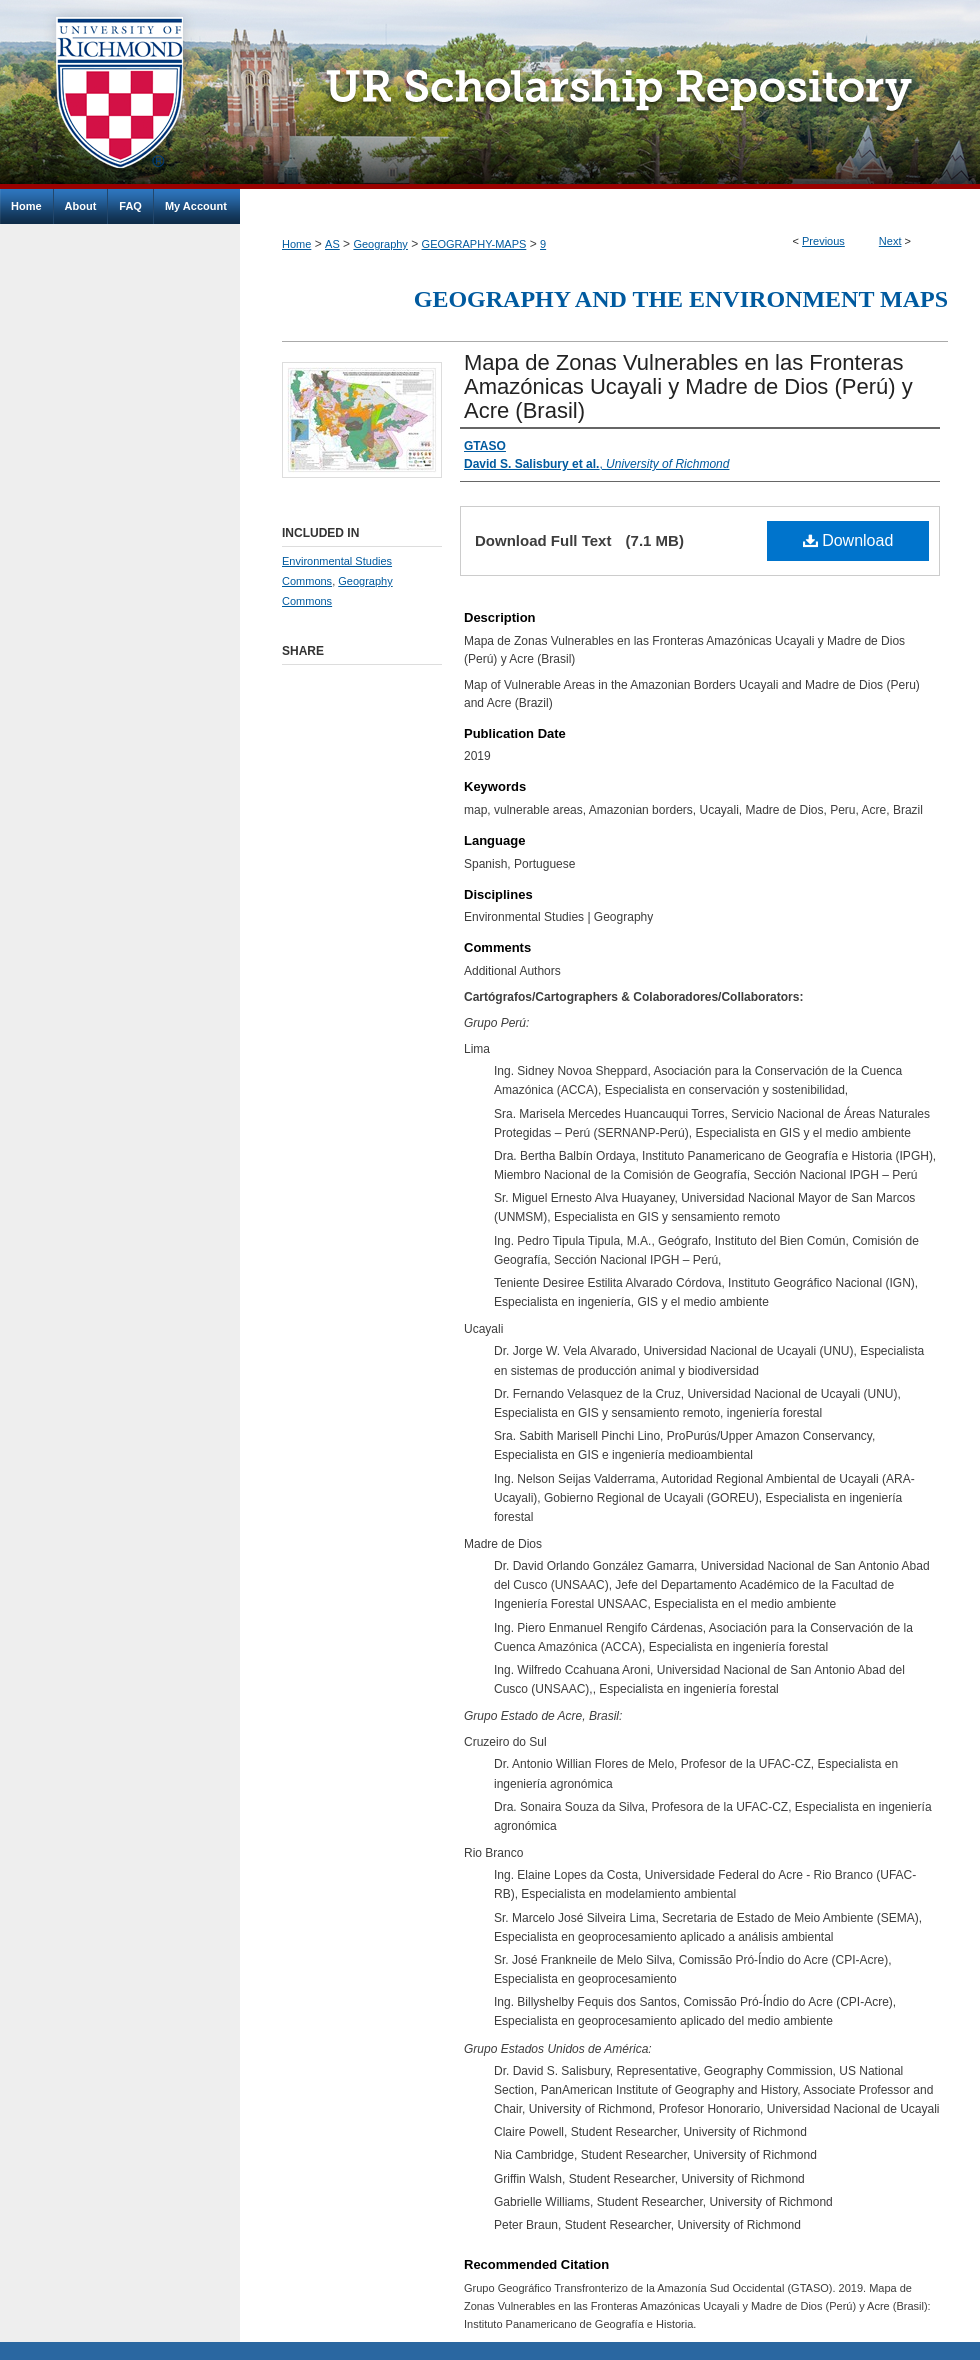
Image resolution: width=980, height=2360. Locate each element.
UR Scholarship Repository (610, 94)
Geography (380, 244)
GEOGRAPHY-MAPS (474, 244)
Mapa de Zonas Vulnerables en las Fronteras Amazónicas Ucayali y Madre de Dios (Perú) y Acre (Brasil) (688, 386)
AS (332, 244)
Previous (823, 241)
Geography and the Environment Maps (681, 299)
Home (296, 244)
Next (890, 241)
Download (848, 540)
